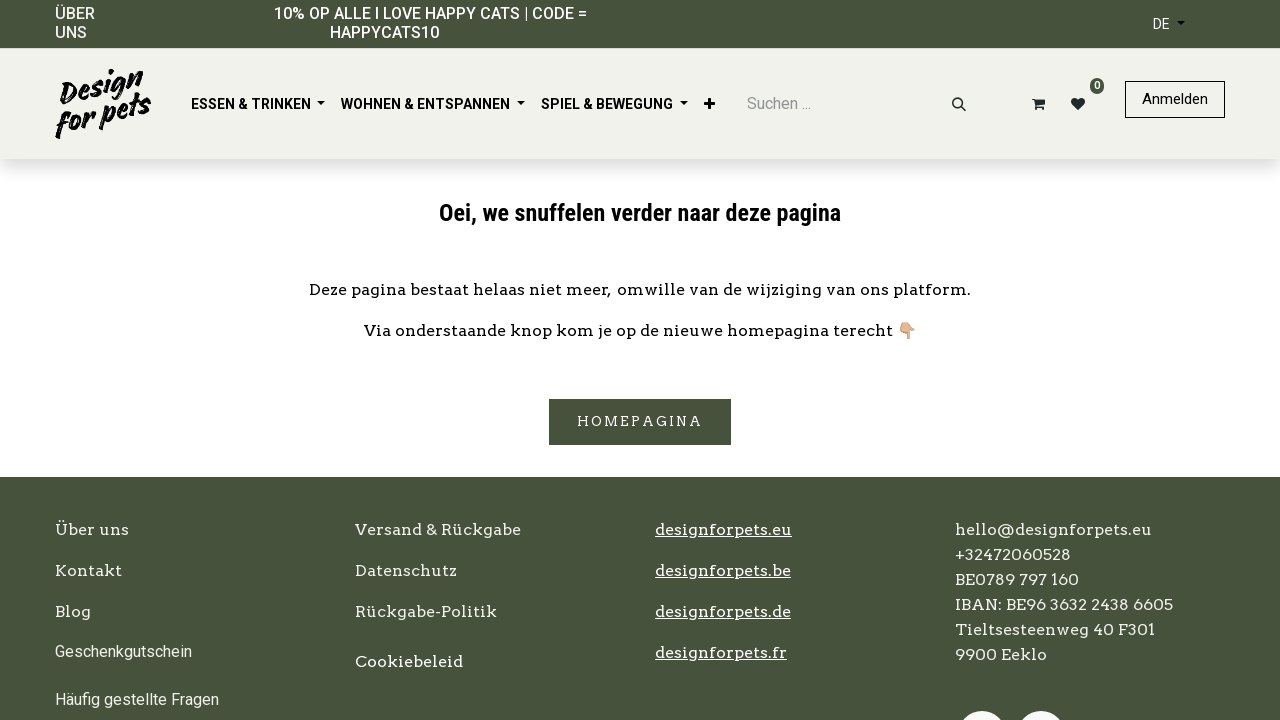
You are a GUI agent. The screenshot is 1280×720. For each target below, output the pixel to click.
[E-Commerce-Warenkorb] (1035, 104)
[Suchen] (959, 104)
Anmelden (1175, 99)
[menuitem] (258, 104)
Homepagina (640, 421)
